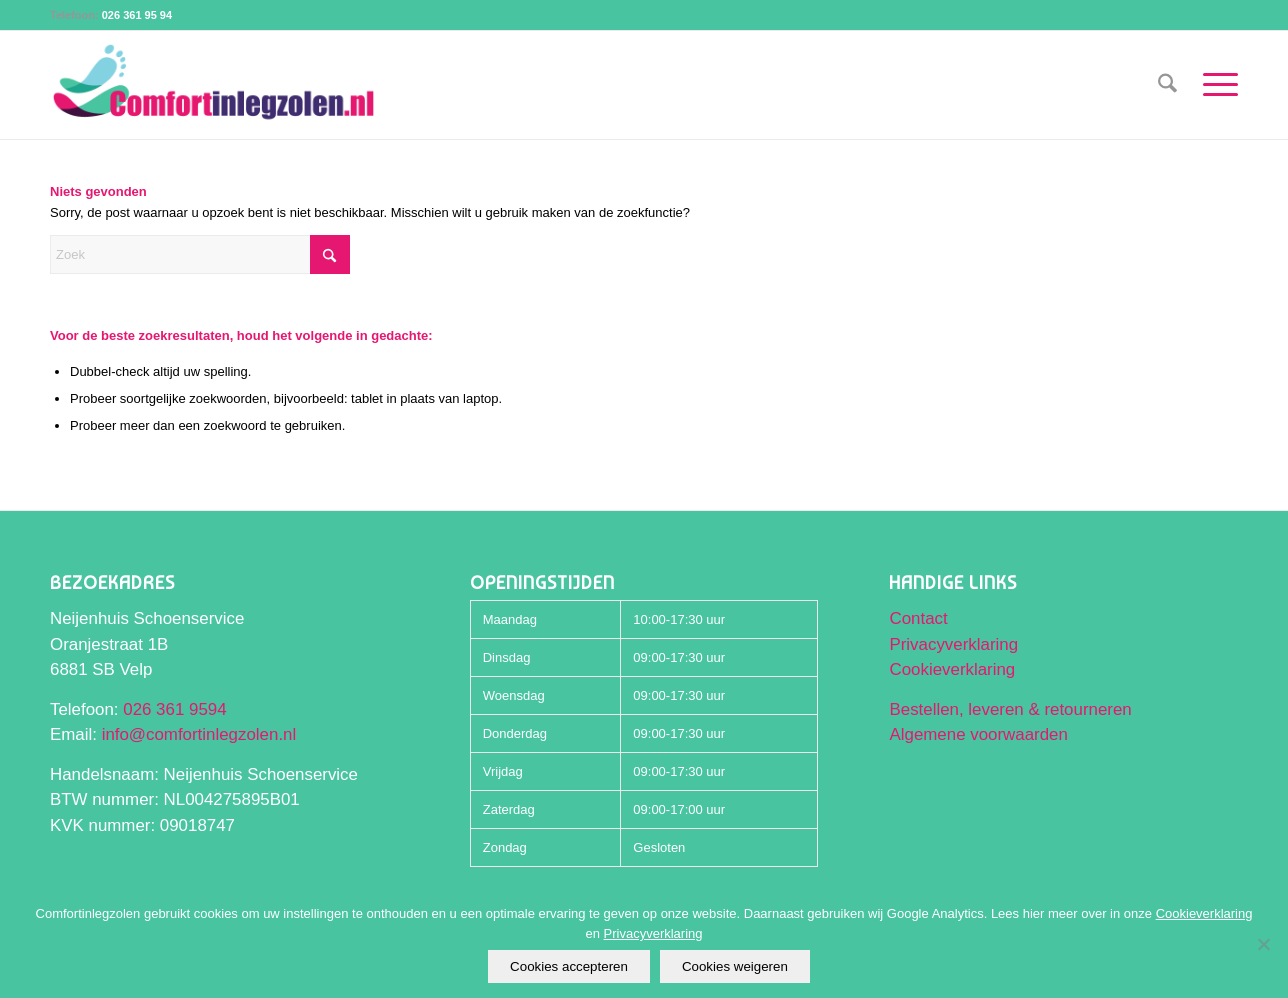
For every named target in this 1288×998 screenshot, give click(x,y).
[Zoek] (1167, 85)
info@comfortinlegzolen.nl (199, 734)
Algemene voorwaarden (978, 734)
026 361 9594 (174, 709)
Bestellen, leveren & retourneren (1010, 709)
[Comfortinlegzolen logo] (214, 85)
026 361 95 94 (137, 15)
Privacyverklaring (953, 644)
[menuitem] (1167, 85)
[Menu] (1214, 85)
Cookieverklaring (952, 669)
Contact (918, 618)
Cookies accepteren (569, 966)
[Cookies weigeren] (1263, 944)
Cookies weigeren (735, 966)
